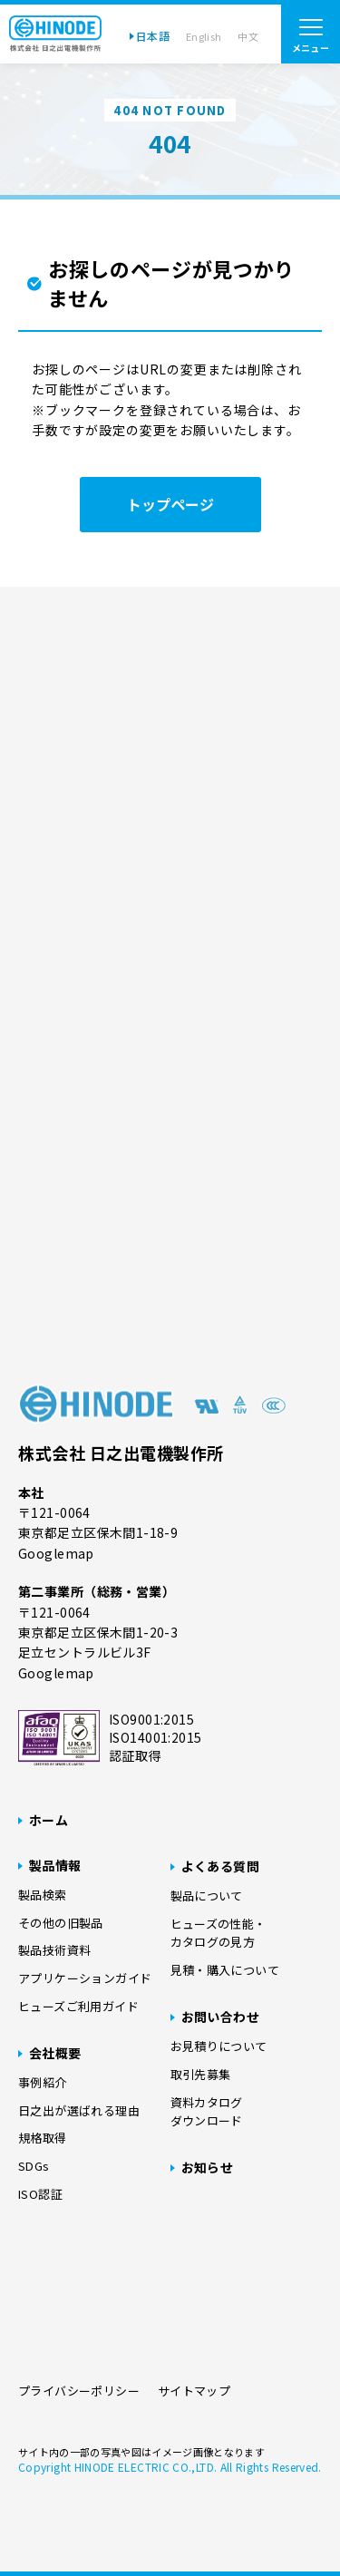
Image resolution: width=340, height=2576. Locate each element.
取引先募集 (200, 2074)
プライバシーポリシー (79, 2390)
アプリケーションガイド (84, 1978)
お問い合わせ (220, 2016)
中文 (248, 36)
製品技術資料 (54, 1950)
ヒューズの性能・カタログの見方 (218, 1933)
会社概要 (55, 2053)
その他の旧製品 (60, 1922)
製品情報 (55, 1865)
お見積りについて (218, 2046)
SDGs (34, 2165)
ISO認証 (40, 2193)
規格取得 (42, 2137)
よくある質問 (220, 1866)
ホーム (48, 1820)
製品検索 (42, 1894)
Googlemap (56, 1553)
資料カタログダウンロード (206, 2112)
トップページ (170, 504)
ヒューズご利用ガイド (78, 2006)
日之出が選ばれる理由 (79, 2110)
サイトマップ (194, 2390)
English (203, 36)
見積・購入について (225, 1969)
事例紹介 (42, 2082)
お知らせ (207, 2167)
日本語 (153, 36)
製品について (206, 1895)
